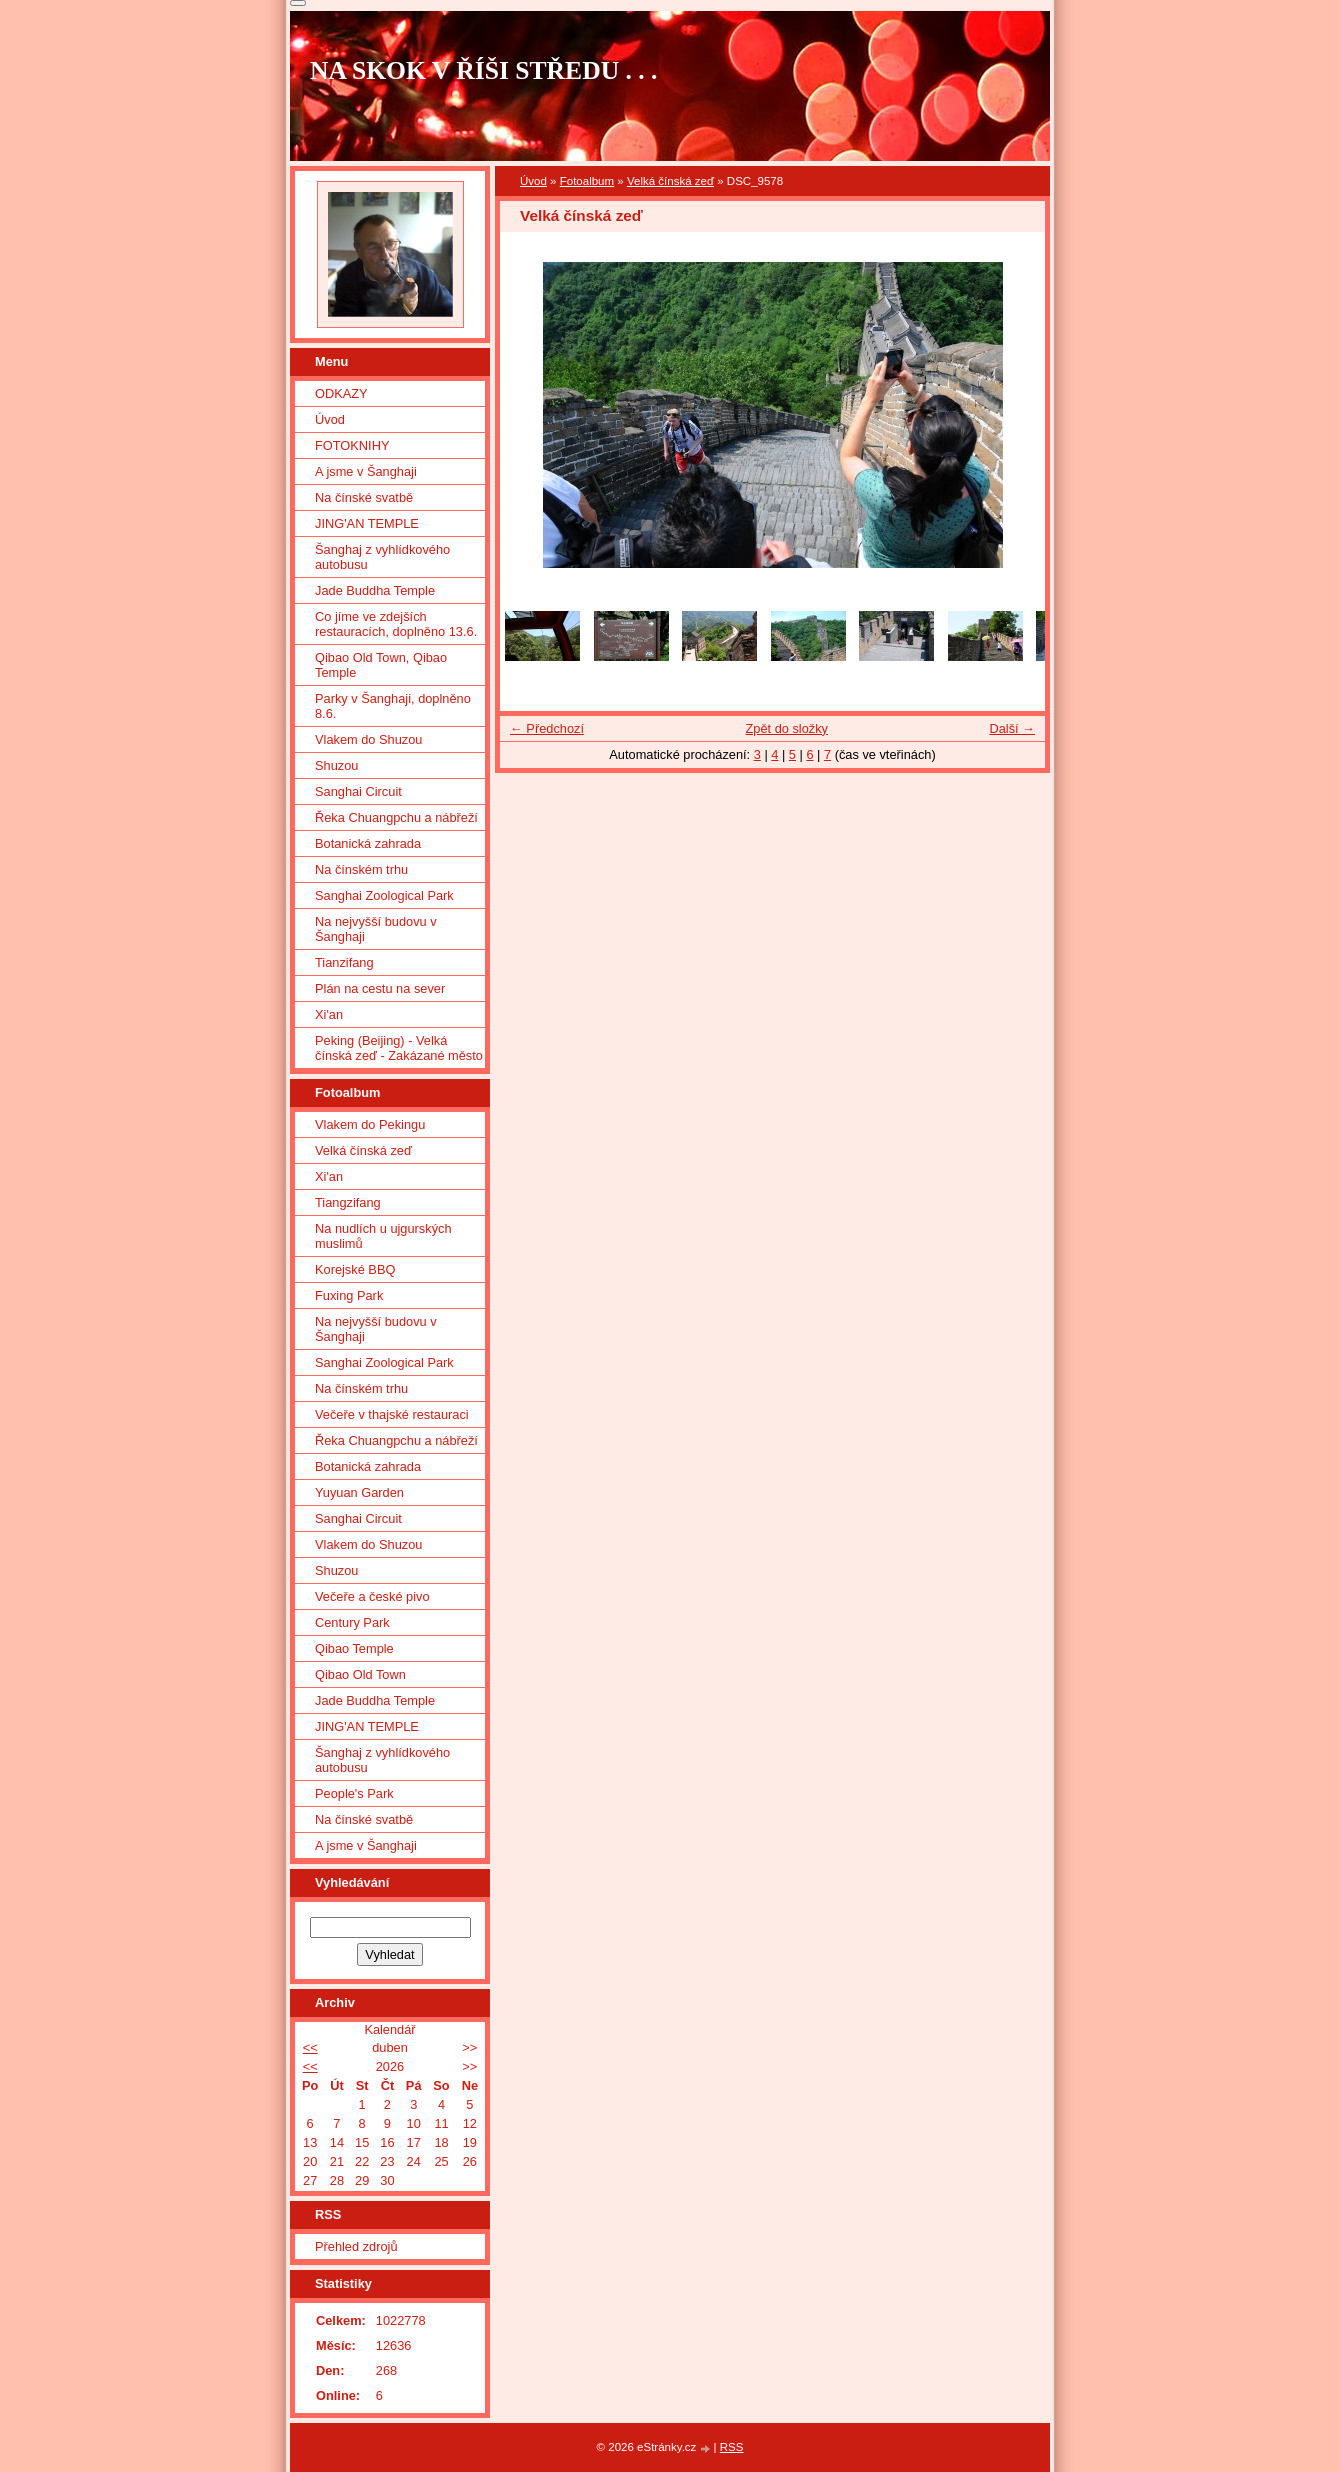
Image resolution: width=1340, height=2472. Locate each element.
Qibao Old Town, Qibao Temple (381, 665)
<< (310, 2047)
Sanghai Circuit (358, 791)
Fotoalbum (587, 181)
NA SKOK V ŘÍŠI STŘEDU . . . (484, 70)
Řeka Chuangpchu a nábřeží (396, 817)
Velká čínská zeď (670, 181)
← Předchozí (547, 728)
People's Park (354, 1793)
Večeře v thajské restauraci (392, 1414)
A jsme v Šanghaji (366, 471)
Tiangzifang (348, 1202)
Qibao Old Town (360, 1674)
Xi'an (329, 1014)
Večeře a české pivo (372, 1596)
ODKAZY (341, 393)
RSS (732, 2447)
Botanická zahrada (368, 843)
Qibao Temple (354, 1648)
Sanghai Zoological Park (384, 895)
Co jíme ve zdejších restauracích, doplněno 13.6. (396, 624)
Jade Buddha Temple (375, 590)
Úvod (533, 181)
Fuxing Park (349, 1295)
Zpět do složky (786, 728)
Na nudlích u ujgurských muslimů (383, 1236)
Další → (1012, 728)
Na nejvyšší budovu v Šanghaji (376, 929)
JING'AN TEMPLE (367, 523)
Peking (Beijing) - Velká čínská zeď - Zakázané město (399, 1048)
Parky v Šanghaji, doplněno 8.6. (393, 706)
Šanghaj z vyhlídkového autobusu (382, 557)
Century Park (352, 1622)
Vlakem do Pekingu (370, 1124)
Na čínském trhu (361, 869)
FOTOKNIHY (352, 445)
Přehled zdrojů (356, 2246)
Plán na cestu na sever (380, 988)
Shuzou (336, 765)
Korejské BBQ (355, 1269)
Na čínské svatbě (364, 497)
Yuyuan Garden (359, 1492)
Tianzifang (344, 962)
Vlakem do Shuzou (368, 739)
